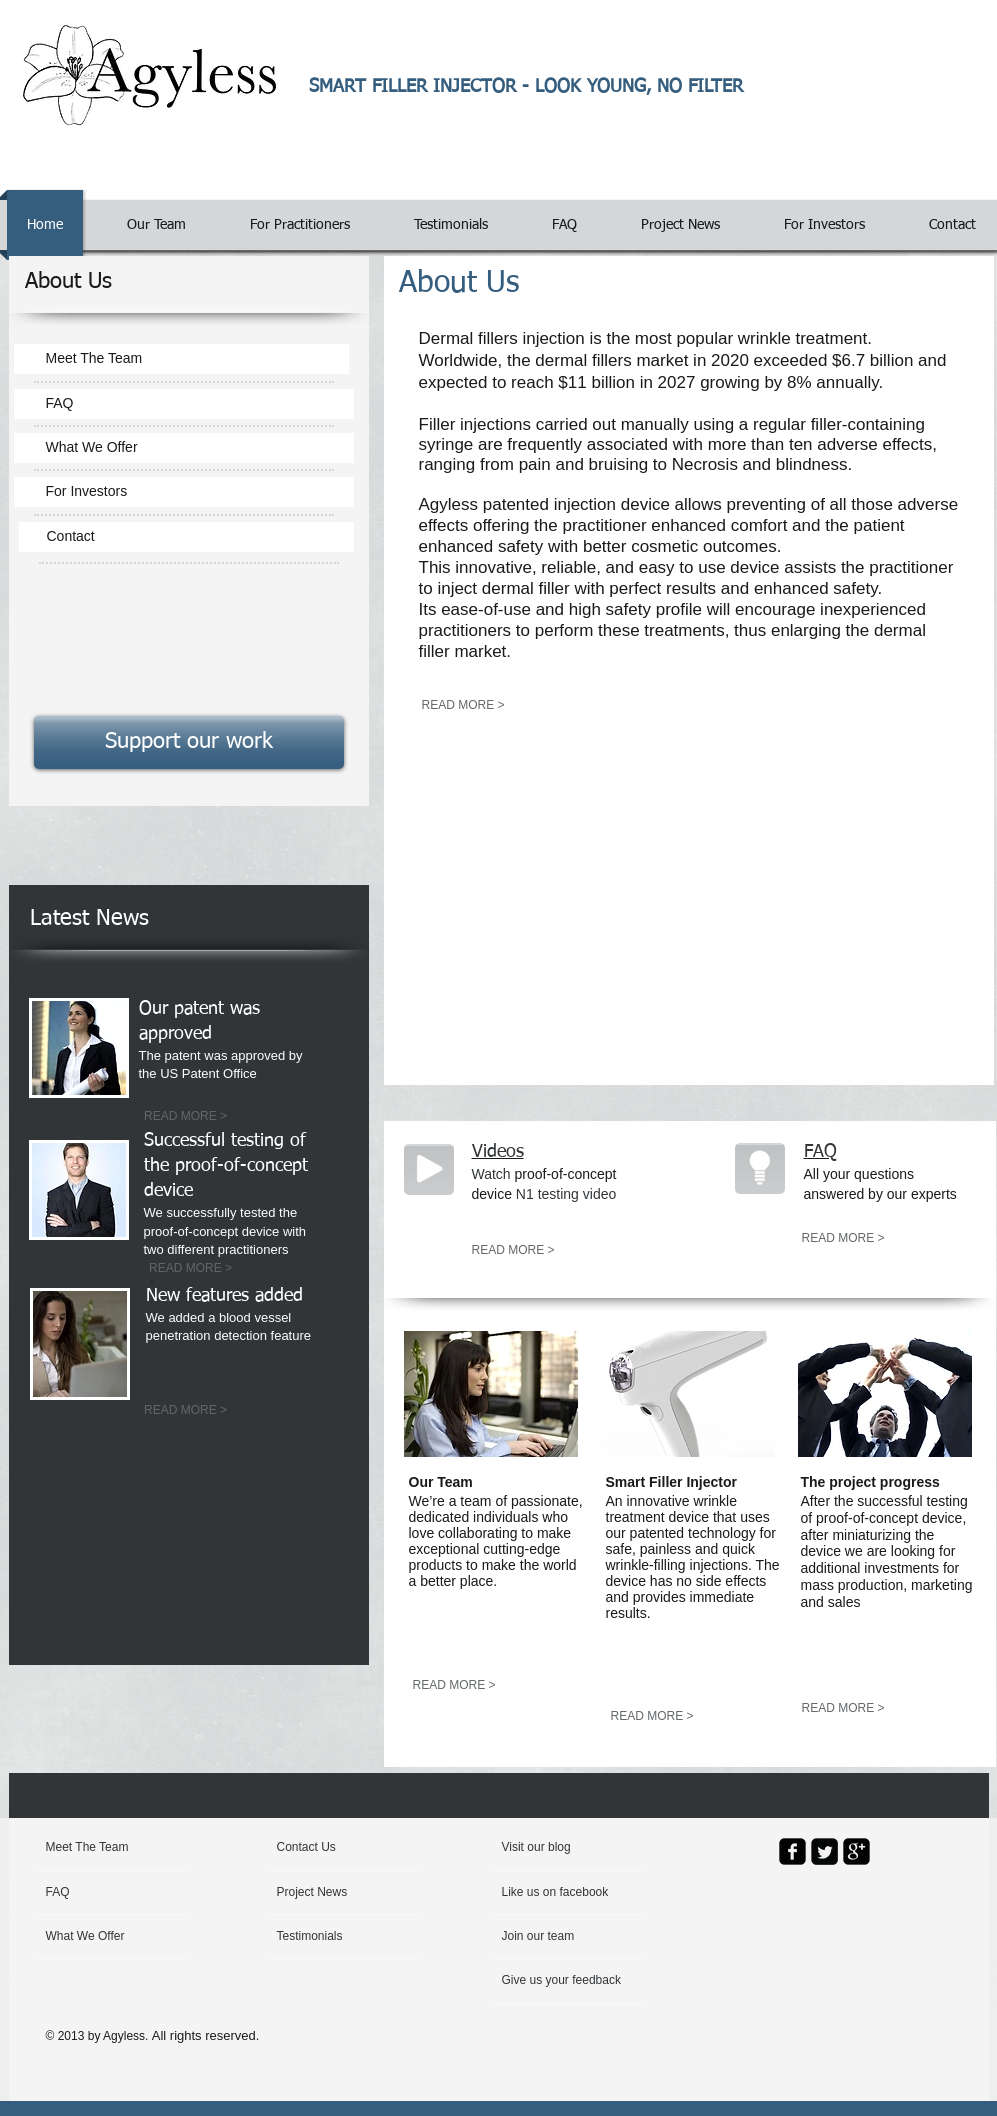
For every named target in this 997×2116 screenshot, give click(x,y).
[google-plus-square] (856, 1851)
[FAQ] (184, 404)
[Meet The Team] (181, 359)
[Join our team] (556, 1937)
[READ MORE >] (186, 1117)
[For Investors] (184, 492)
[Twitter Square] (824, 1851)
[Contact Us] (324, 1848)
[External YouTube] (674, 900)
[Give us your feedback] (563, 1981)
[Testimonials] (331, 1937)
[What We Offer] (184, 448)
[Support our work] (189, 742)
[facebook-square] (792, 1851)
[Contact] (186, 537)
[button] (549, 1848)
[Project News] (334, 1893)
